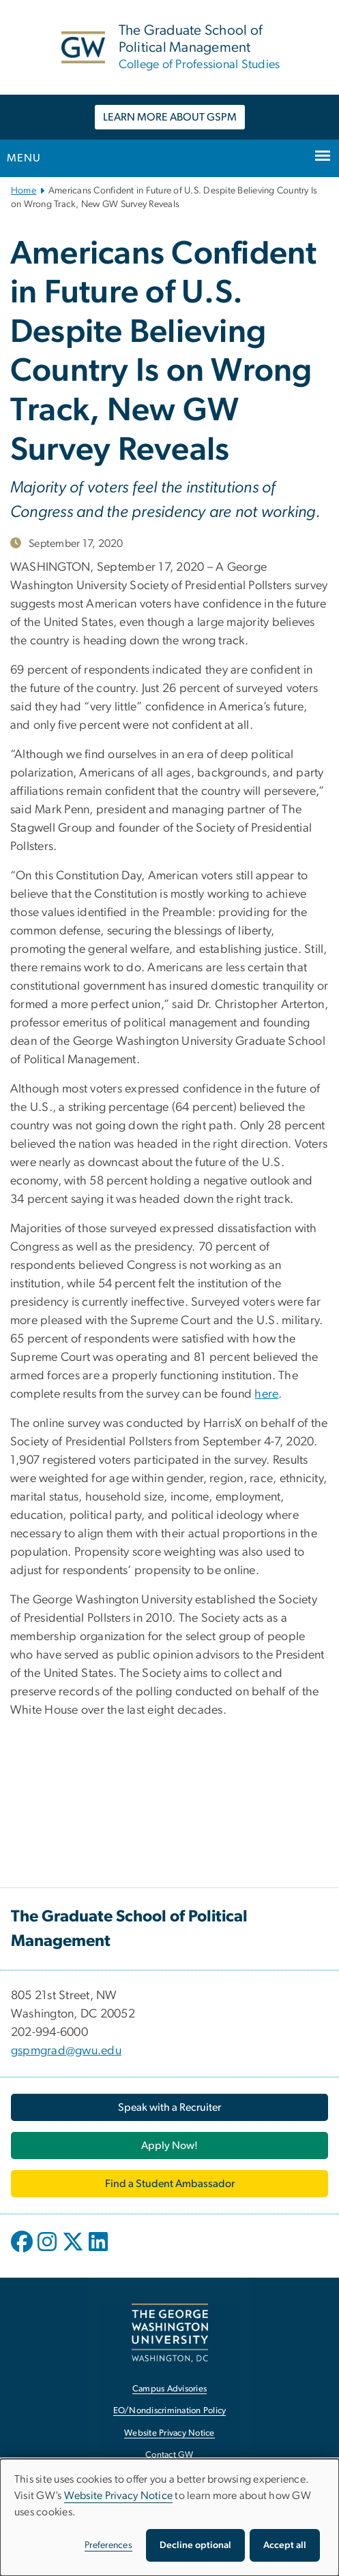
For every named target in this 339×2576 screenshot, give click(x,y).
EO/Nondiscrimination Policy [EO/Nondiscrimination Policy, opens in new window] (169, 2410)
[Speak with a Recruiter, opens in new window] (169, 2107)
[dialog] (169, 2517)
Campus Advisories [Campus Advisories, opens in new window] (169, 2389)
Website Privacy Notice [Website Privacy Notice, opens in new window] (169, 2433)
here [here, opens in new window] (266, 1394)
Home (23, 190)
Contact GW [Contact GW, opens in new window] (169, 2455)
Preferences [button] (108, 2545)
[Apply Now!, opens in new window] (169, 2145)
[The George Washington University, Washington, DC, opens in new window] (170, 2332)
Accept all (284, 2545)
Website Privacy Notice (118, 2495)
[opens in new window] (23, 2251)
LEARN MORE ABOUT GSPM (170, 117)
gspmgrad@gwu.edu (66, 2051)
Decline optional (195, 2545)
